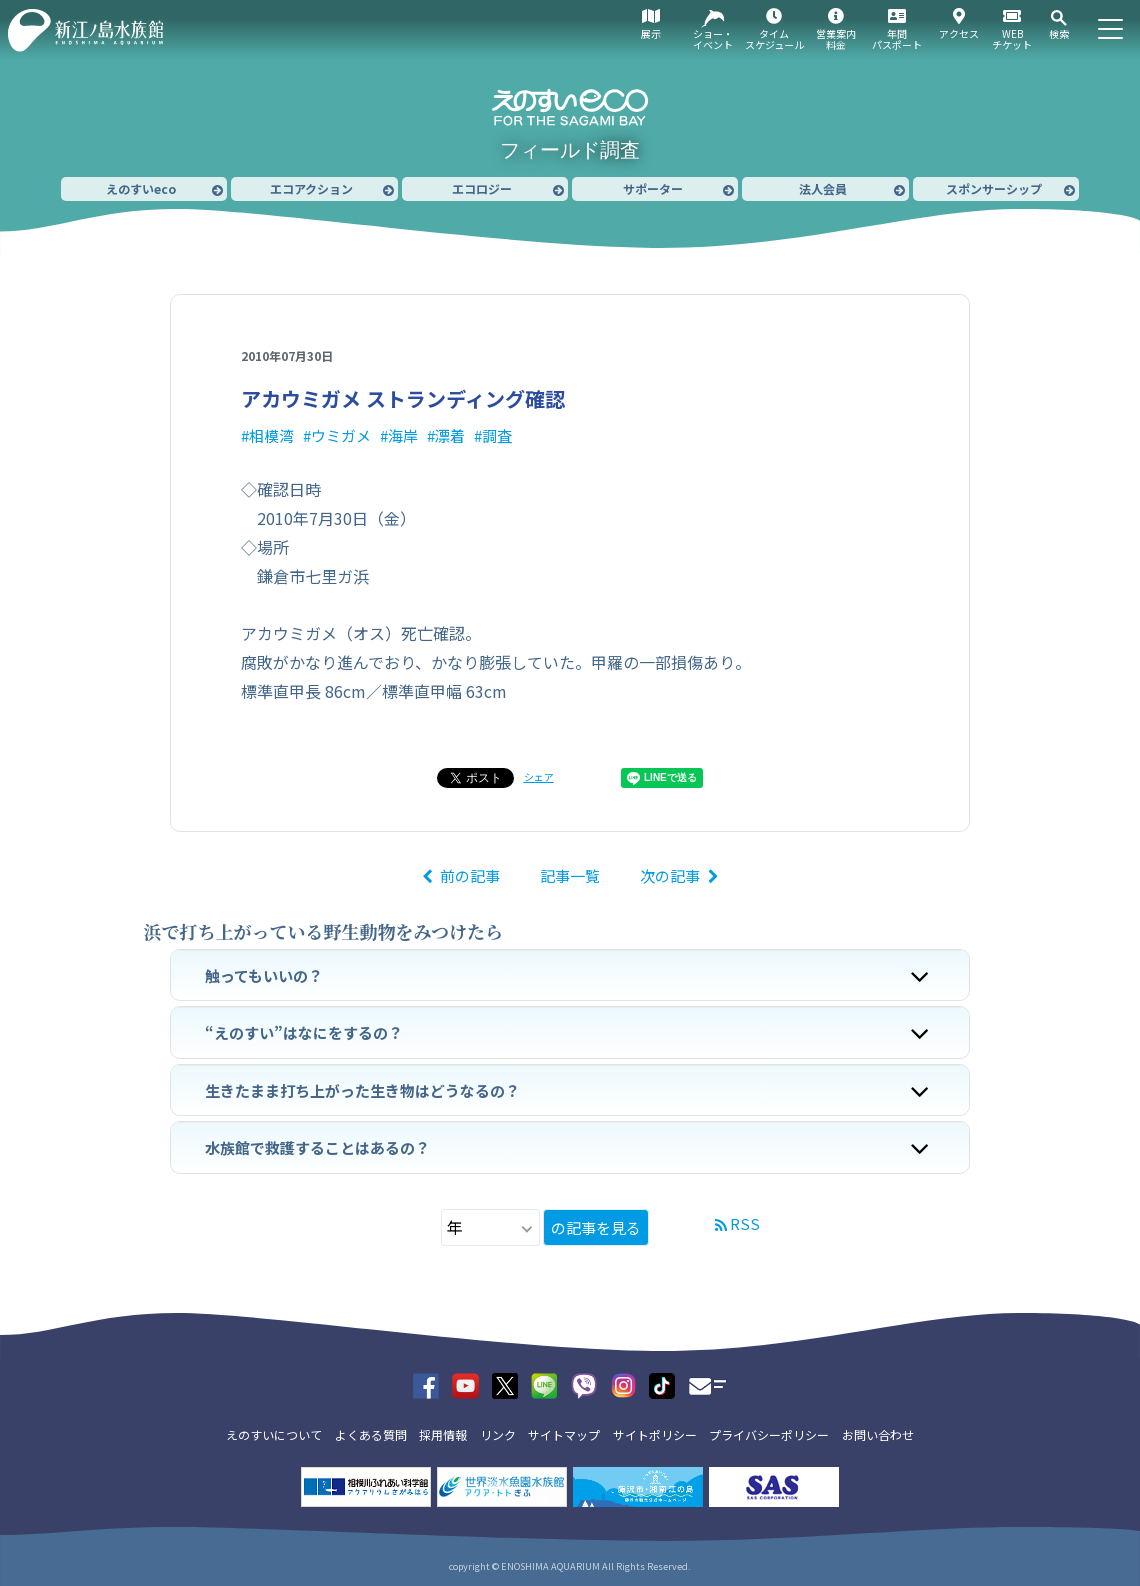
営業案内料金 (836, 39)
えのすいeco (141, 188)
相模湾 (271, 435)
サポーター (653, 188)
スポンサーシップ (994, 188)
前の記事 (470, 875)
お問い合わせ (878, 1434)
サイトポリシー (655, 1434)
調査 (497, 435)
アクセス (959, 33)
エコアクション (311, 188)
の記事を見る (596, 1227)
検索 (1059, 33)
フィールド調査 (570, 150)
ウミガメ (341, 435)
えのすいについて (274, 1434)
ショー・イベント (713, 39)
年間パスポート (897, 39)
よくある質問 (371, 1434)
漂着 (450, 435)
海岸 (403, 435)
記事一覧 (570, 875)
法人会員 (823, 188)
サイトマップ (564, 1434)
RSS (745, 1223)
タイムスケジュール (774, 39)
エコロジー (482, 188)
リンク (498, 1434)
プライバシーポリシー (769, 1434)
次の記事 (670, 875)
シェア (539, 776)
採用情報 (443, 1434)
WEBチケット (1012, 39)
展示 (651, 33)
